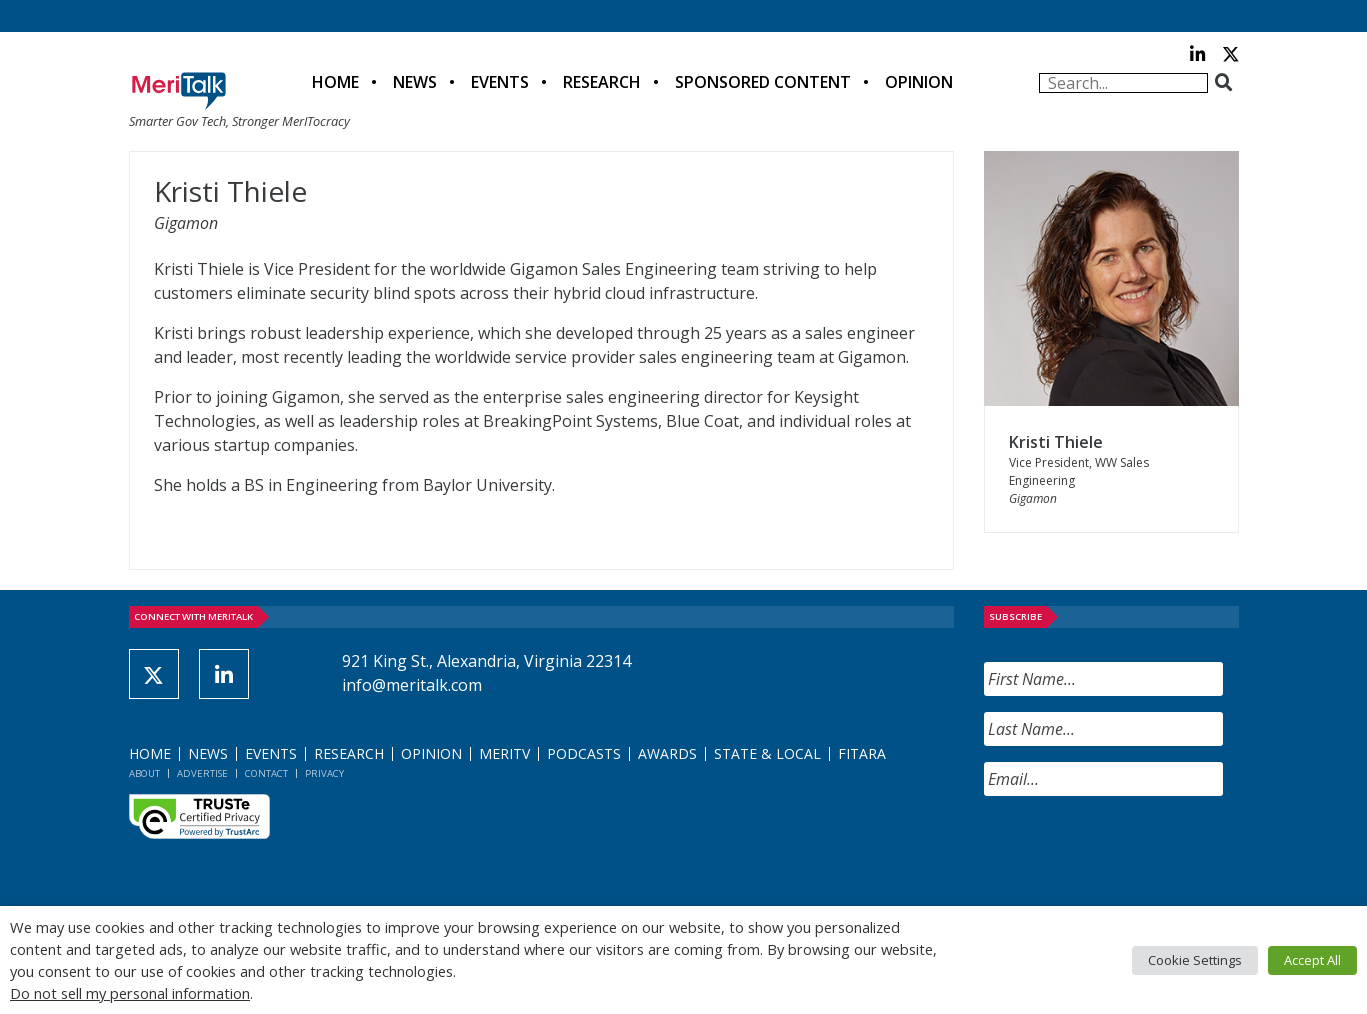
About (144, 773)
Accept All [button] (1312, 960)
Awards (667, 753)
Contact (266, 773)
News (415, 82)
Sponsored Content (763, 82)
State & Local (767, 753)
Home (335, 82)
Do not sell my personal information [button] (130, 993)
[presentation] (1136, 851)
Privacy (324, 773)
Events (500, 82)
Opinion (919, 82)
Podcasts (584, 753)
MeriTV (504, 753)
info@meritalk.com (412, 685)
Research (602, 82)
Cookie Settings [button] (1195, 960)
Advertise (202, 773)
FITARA (862, 753)
